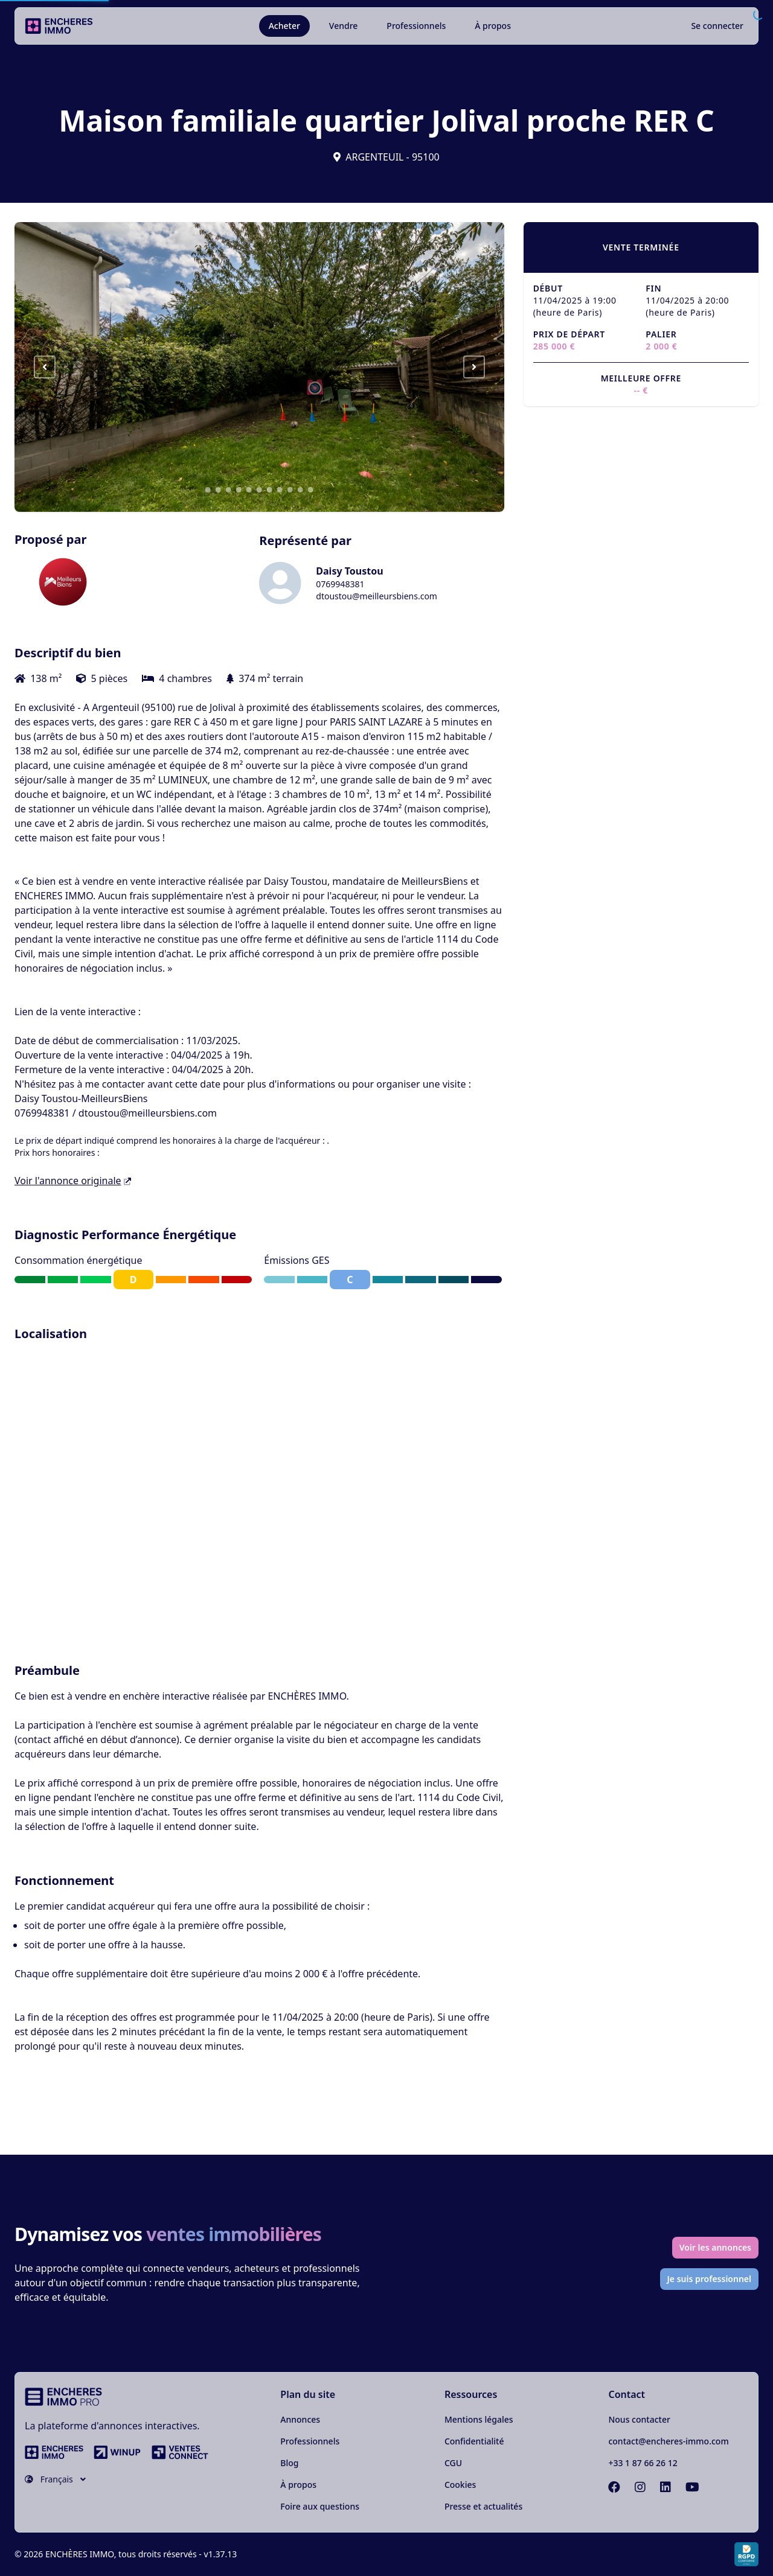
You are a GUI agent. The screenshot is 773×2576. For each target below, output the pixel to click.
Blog (289, 2463)
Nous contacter (639, 2419)
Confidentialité (474, 2441)
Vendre (343, 25)
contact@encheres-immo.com (668, 2441)
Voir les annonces (715, 2247)
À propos (493, 25)
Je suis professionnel (709, 2278)
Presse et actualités (483, 2506)
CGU (453, 2463)
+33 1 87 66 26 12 (642, 2463)
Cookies (460, 2484)
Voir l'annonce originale (72, 1180)
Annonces (300, 2419)
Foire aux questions (319, 2506)
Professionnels (416, 25)
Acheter (284, 25)
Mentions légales (478, 2419)
